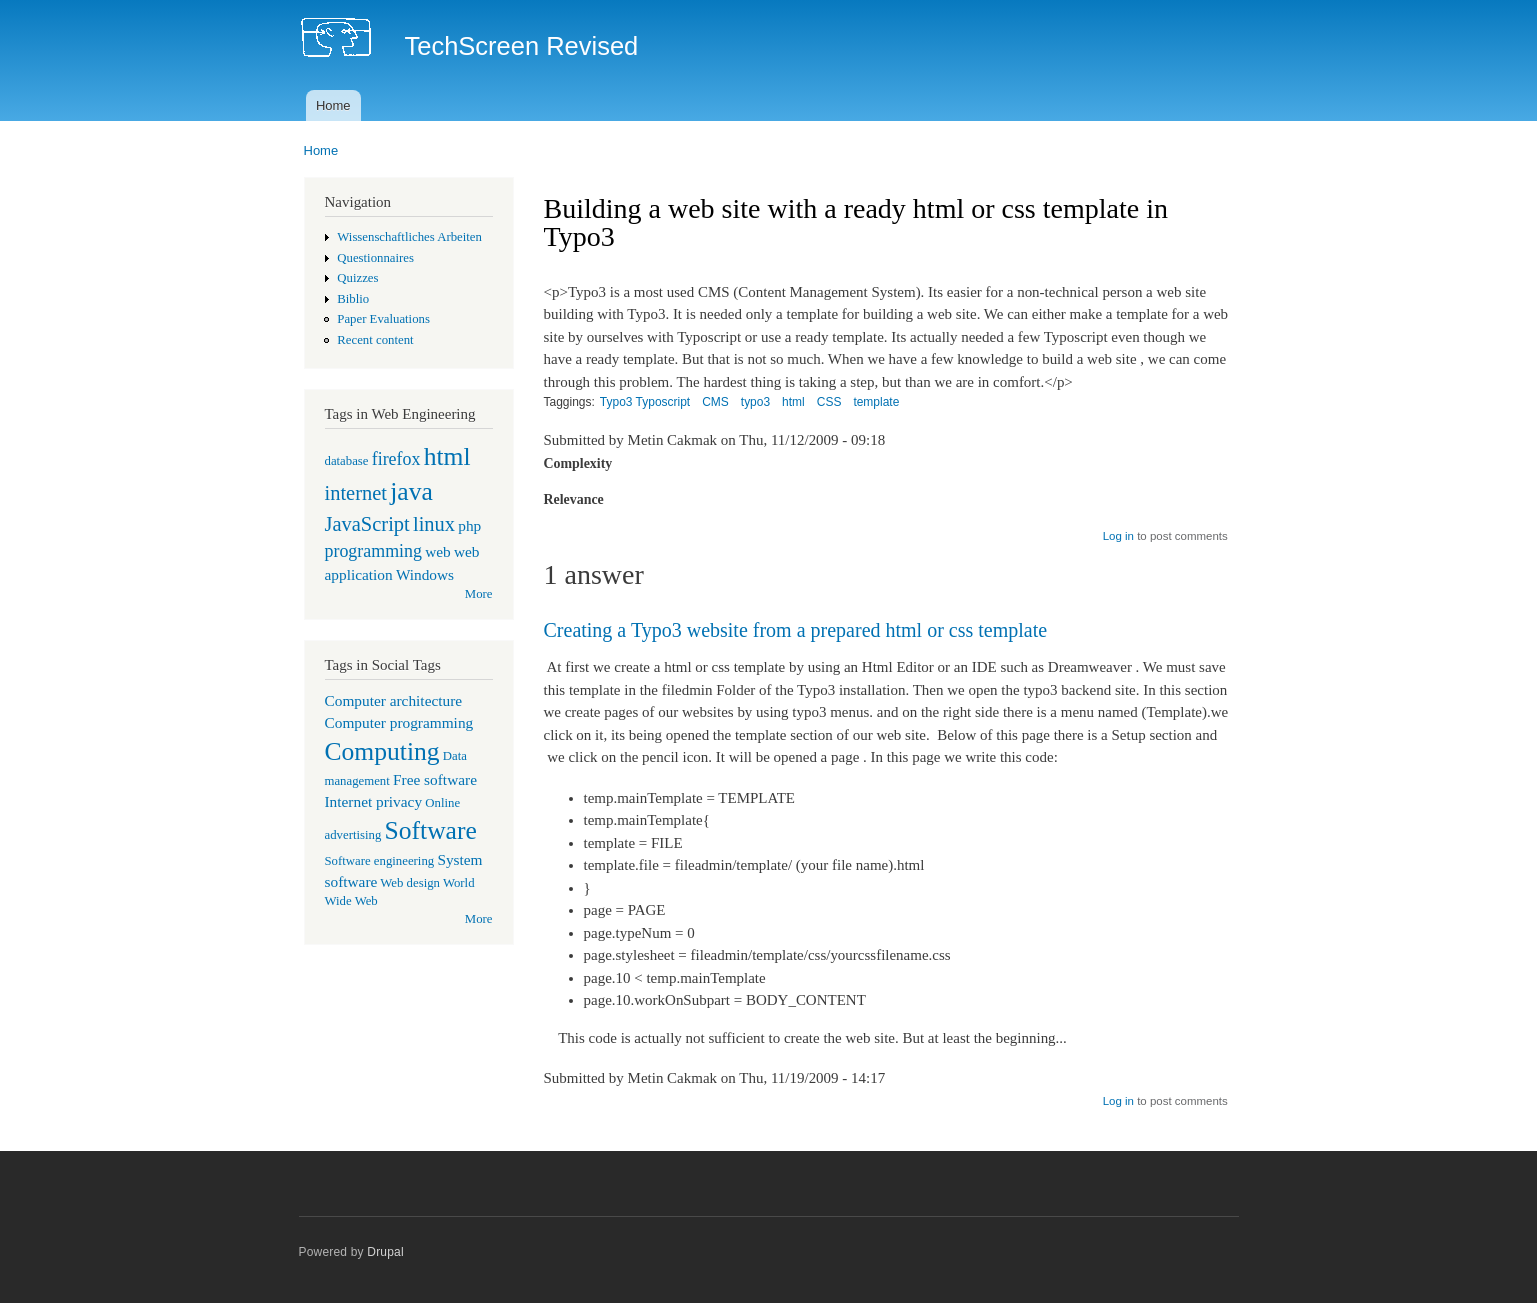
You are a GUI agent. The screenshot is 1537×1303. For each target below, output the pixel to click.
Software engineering (380, 861)
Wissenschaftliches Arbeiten (409, 237)
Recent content (375, 340)
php (469, 525)
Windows (425, 574)
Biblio (353, 299)
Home (333, 105)
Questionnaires (375, 258)
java (411, 491)
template (876, 402)
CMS (715, 402)
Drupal (385, 1252)
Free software (435, 779)
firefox (396, 459)
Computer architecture (394, 700)
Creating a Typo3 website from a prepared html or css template (796, 630)
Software (431, 830)
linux (434, 524)
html (447, 456)
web (438, 551)
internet (356, 493)
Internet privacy (374, 801)
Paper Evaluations (383, 319)
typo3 (755, 402)
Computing (382, 751)
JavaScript (367, 524)
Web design (410, 883)
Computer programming (399, 722)
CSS (829, 402)
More (479, 594)
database (347, 461)
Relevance (574, 499)
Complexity (578, 463)
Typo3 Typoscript (645, 402)
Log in (1118, 536)
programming (373, 551)
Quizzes (357, 278)
